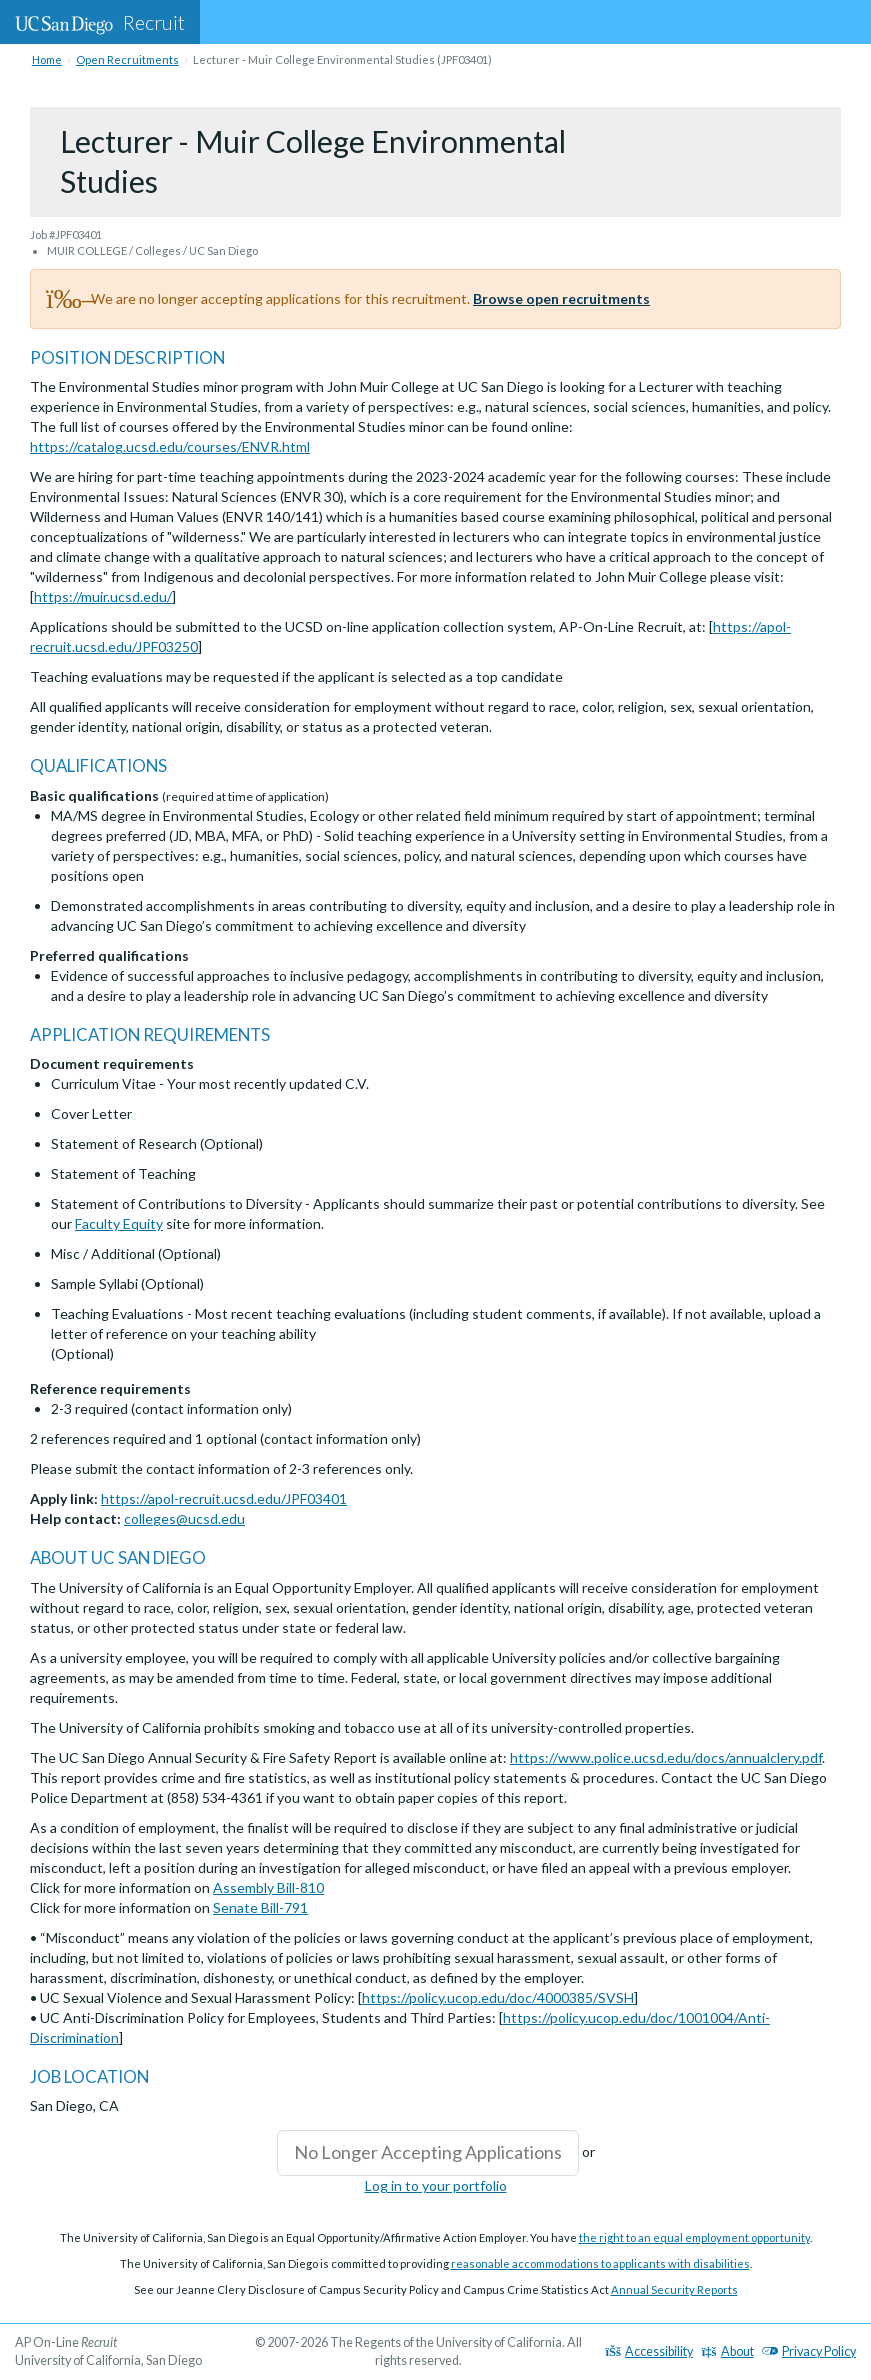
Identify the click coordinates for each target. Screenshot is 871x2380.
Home (47, 59)
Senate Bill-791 (260, 1907)
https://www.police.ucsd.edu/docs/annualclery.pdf (666, 1757)
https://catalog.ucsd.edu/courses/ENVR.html (170, 446)
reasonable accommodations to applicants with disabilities (600, 2263)
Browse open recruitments (561, 298)
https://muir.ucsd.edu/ (103, 596)
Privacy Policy (809, 2351)
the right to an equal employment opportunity (694, 2237)
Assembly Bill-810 (268, 1887)
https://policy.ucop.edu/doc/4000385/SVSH (498, 1997)
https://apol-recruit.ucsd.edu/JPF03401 (224, 1498)
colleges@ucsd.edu (184, 1518)
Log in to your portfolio (436, 2185)
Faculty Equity (119, 1223)
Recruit (100, 22)
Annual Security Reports (674, 2289)
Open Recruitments (127, 59)
